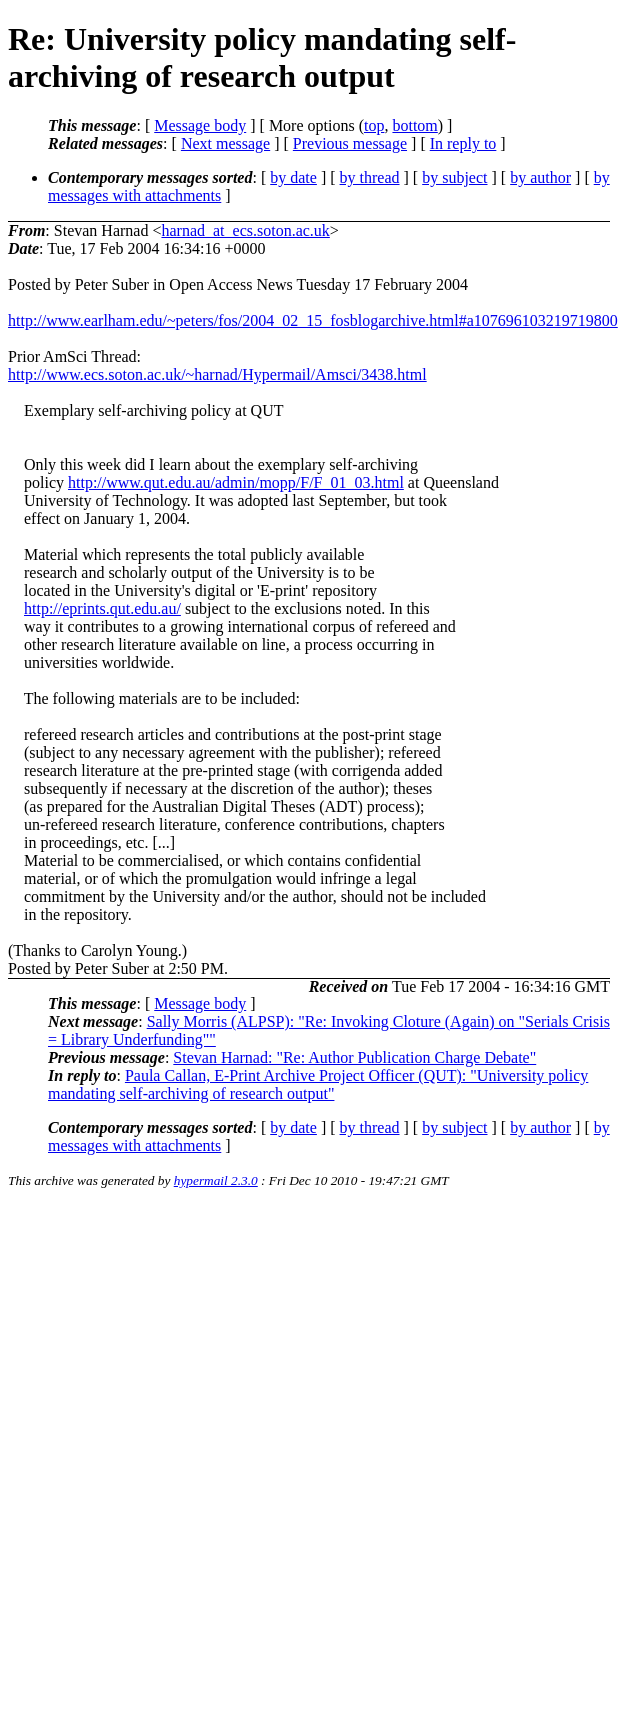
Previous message (350, 143)
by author (540, 177)
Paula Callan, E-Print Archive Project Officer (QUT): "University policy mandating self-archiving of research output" (318, 1084)
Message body (200, 125)
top (374, 125)
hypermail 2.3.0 (216, 1180)
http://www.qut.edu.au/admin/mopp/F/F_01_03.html (236, 482)
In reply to (463, 143)
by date (293, 177)
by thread (370, 177)
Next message (225, 143)
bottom (414, 125)
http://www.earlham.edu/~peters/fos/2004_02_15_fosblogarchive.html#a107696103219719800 (313, 320)
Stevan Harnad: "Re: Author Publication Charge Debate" (354, 1057)
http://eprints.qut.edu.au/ (102, 608)
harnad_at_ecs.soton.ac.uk (245, 230)
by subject (454, 177)
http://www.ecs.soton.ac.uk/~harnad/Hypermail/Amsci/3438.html (217, 374)
